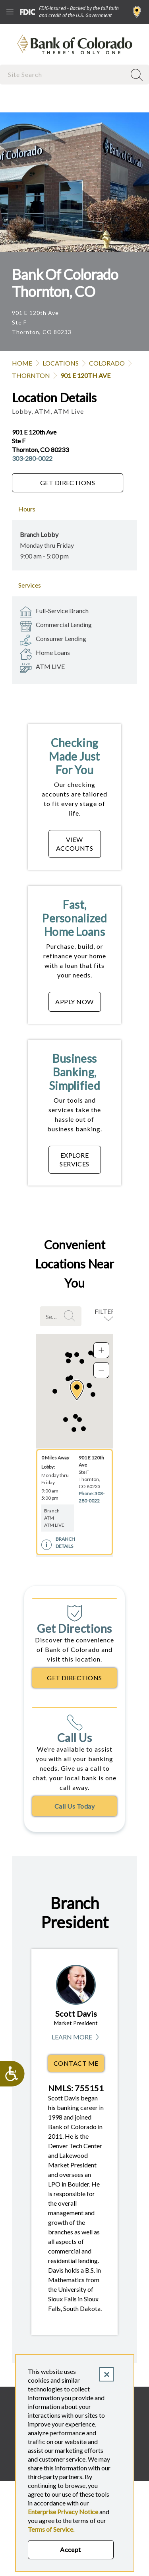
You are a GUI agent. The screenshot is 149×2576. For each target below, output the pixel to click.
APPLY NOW (74, 1001)
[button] (77, 1390)
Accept (70, 2549)
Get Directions (67, 482)
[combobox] (64, 74)
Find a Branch (137, 12)
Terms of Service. (51, 2529)
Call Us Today (74, 1806)
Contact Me (76, 2063)
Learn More (76, 2037)
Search (70, 1315)
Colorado (107, 363)
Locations (61, 363)
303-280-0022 (32, 458)
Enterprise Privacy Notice (63, 2511)
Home (22, 363)
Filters (106, 1311)
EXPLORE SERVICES (74, 1159)
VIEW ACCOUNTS (74, 844)
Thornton (31, 375)
